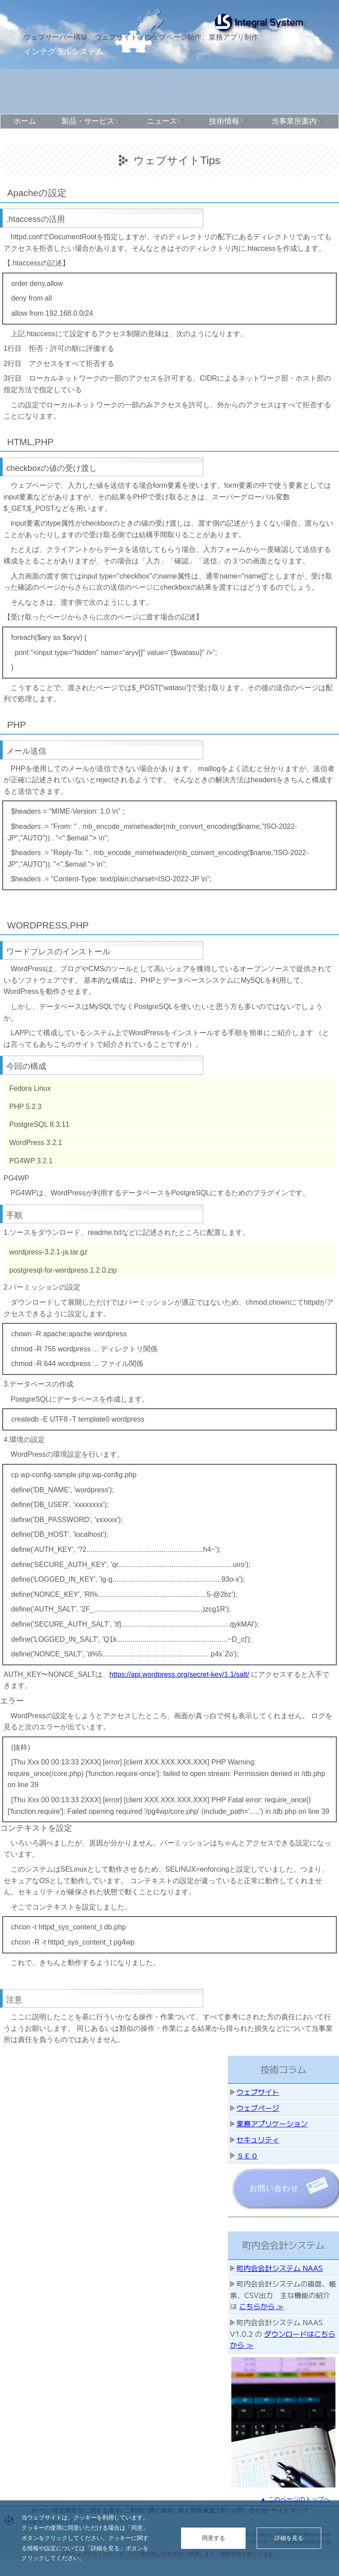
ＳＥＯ (247, 2155)
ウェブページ (258, 2107)
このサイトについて (40, 137)
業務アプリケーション (272, 2123)
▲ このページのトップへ (295, 2499)
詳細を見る (288, 2538)
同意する (213, 2538)
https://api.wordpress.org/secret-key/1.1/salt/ (179, 1674)
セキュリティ (258, 2139)
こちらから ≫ (261, 2306)
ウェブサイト (258, 2091)
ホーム (24, 121)
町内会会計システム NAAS (280, 2268)
